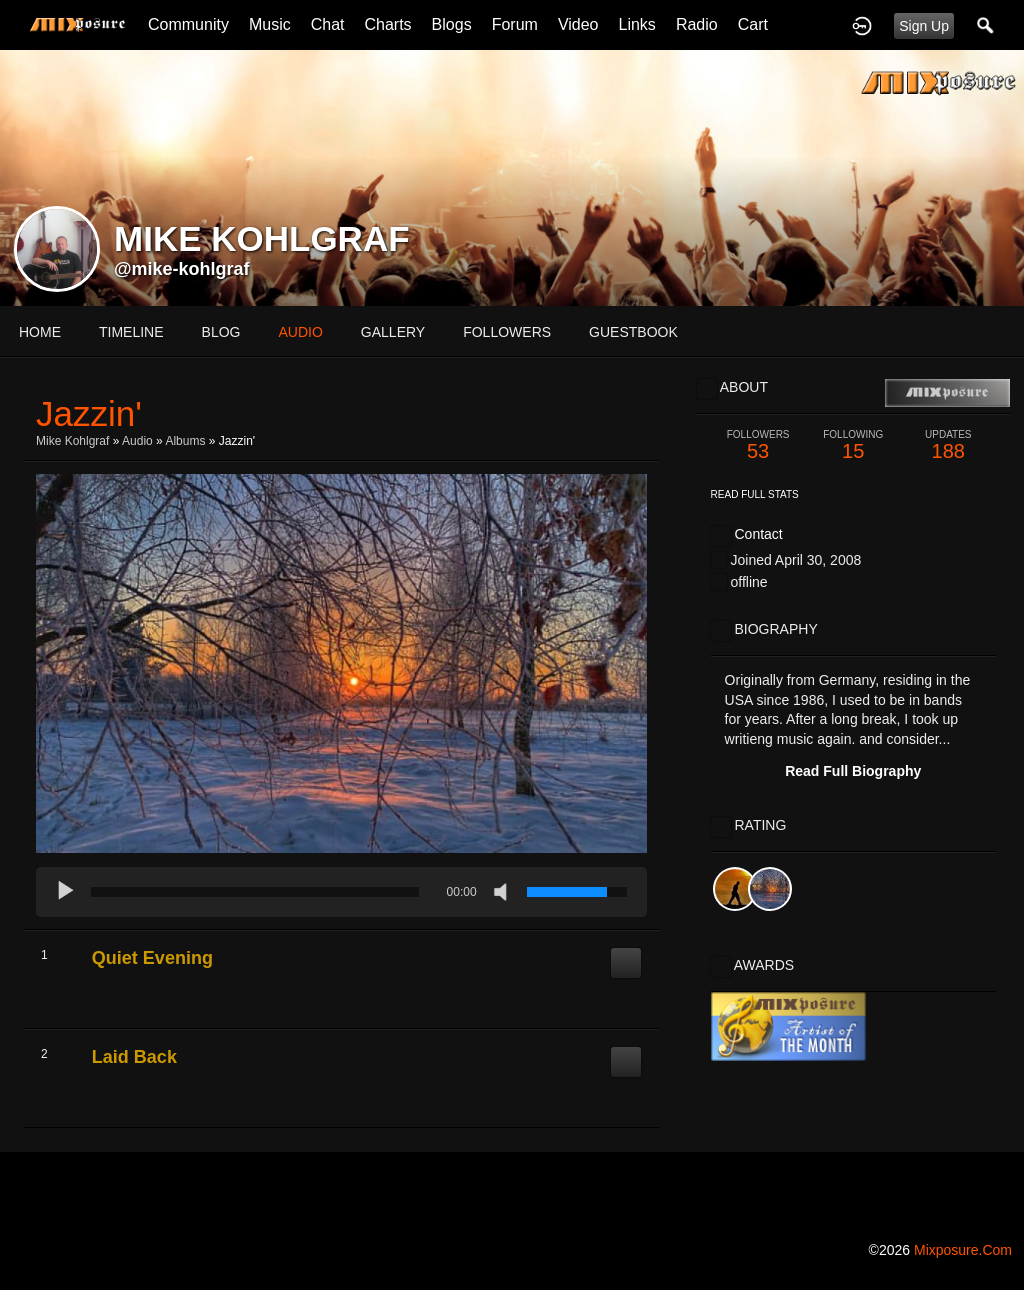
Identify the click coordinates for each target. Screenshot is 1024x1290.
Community (188, 24)
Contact (758, 534)
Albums (185, 441)
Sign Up (924, 26)
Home (40, 332)
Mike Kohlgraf (72, 441)
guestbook (633, 332)
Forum (515, 24)
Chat (328, 24)
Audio (137, 441)
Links (637, 24)
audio (300, 332)
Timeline (131, 332)
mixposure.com (963, 1250)
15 (853, 445)
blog (221, 332)
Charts (387, 24)
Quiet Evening (152, 958)
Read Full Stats (755, 494)
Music (270, 24)
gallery (393, 332)
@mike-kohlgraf (182, 269)
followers (507, 332)
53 (758, 445)
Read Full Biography (853, 771)
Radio (697, 24)
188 (948, 445)
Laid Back (134, 1057)
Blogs (452, 24)
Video (578, 24)
